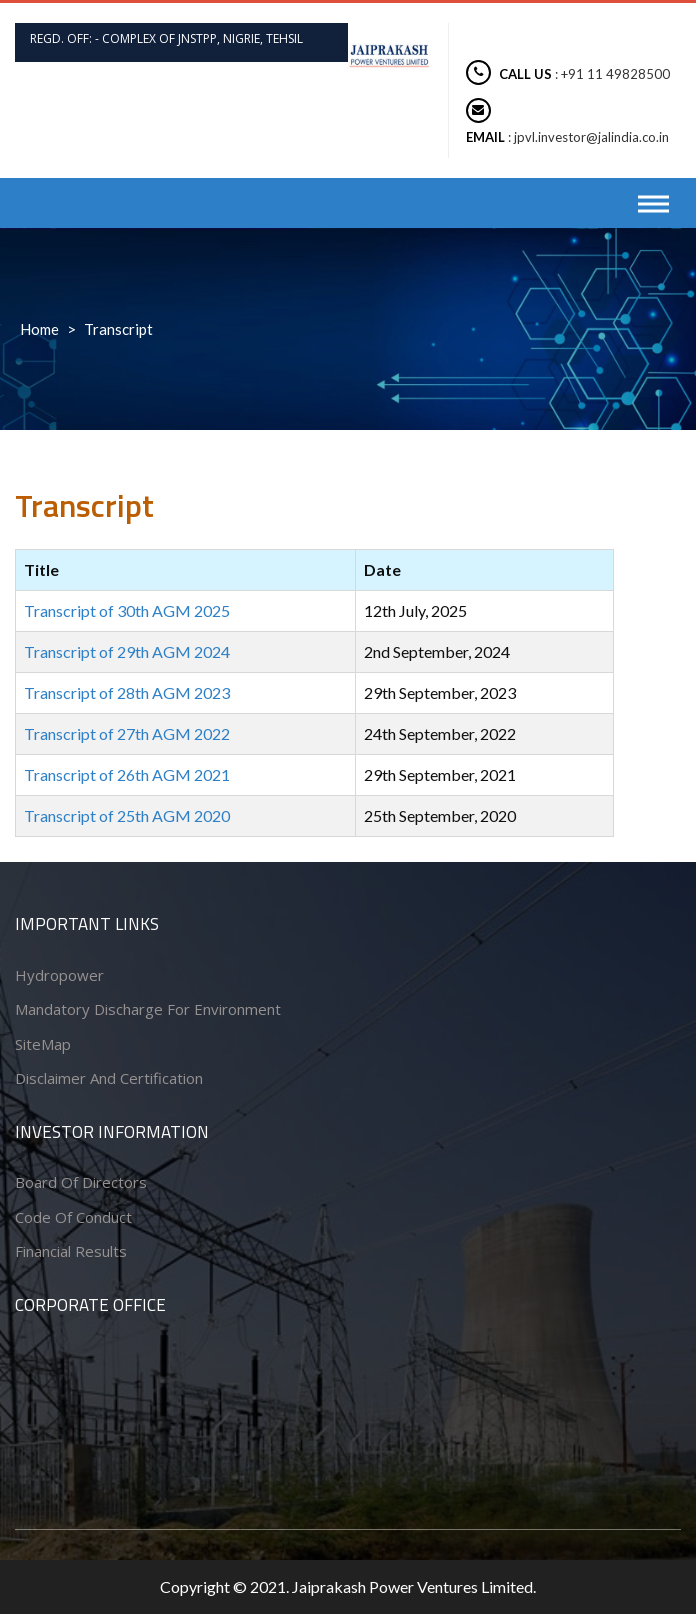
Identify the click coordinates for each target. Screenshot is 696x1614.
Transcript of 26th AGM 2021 (127, 774)
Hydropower (59, 975)
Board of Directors (81, 1182)
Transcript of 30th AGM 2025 (127, 610)
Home (39, 329)
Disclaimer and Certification (109, 1078)
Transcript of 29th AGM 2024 (127, 651)
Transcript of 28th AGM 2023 (127, 692)
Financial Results (71, 1251)
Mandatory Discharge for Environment (148, 1009)
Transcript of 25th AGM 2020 (127, 815)
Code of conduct (73, 1217)
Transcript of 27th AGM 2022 (127, 733)
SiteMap (43, 1044)
